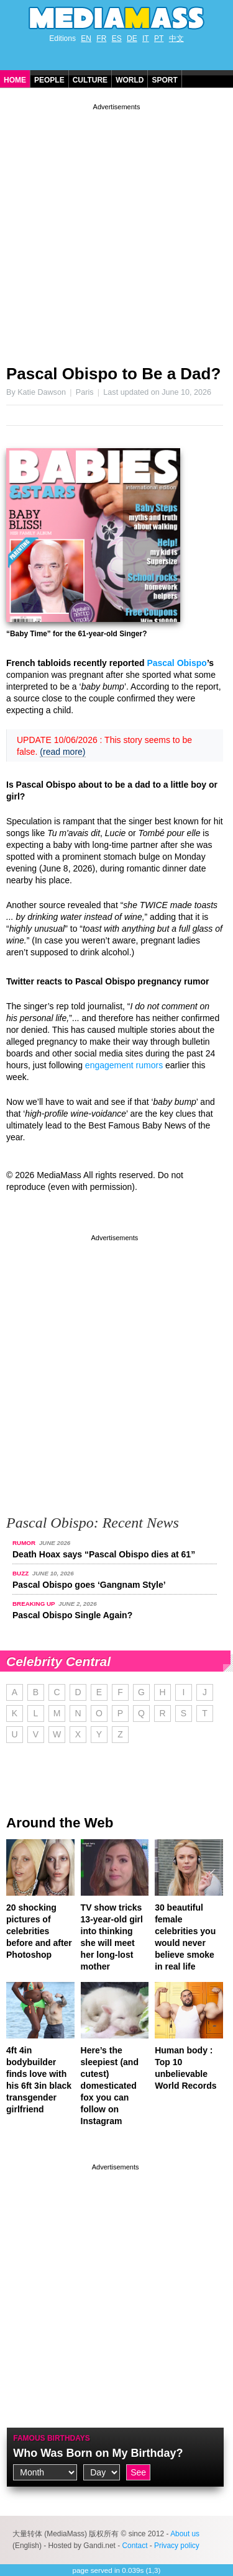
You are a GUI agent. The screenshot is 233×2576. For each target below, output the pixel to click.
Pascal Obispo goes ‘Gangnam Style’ (89, 1585)
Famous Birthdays (51, 2438)
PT (158, 38)
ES (117, 38)
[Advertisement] (116, 229)
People (49, 80)
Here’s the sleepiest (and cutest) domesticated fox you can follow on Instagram (110, 2085)
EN (86, 38)
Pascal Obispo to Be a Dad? (113, 373)
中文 (176, 38)
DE (132, 38)
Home (15, 80)
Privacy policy (176, 2545)
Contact (134, 2545)
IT (145, 38)
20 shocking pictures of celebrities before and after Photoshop (39, 1931)
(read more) (62, 752)
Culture (90, 80)
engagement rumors (124, 1065)
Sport (164, 80)
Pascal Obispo (176, 663)
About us (184, 2533)
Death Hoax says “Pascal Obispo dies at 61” (103, 1554)
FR (101, 38)
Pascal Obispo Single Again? (72, 1615)
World (130, 80)
